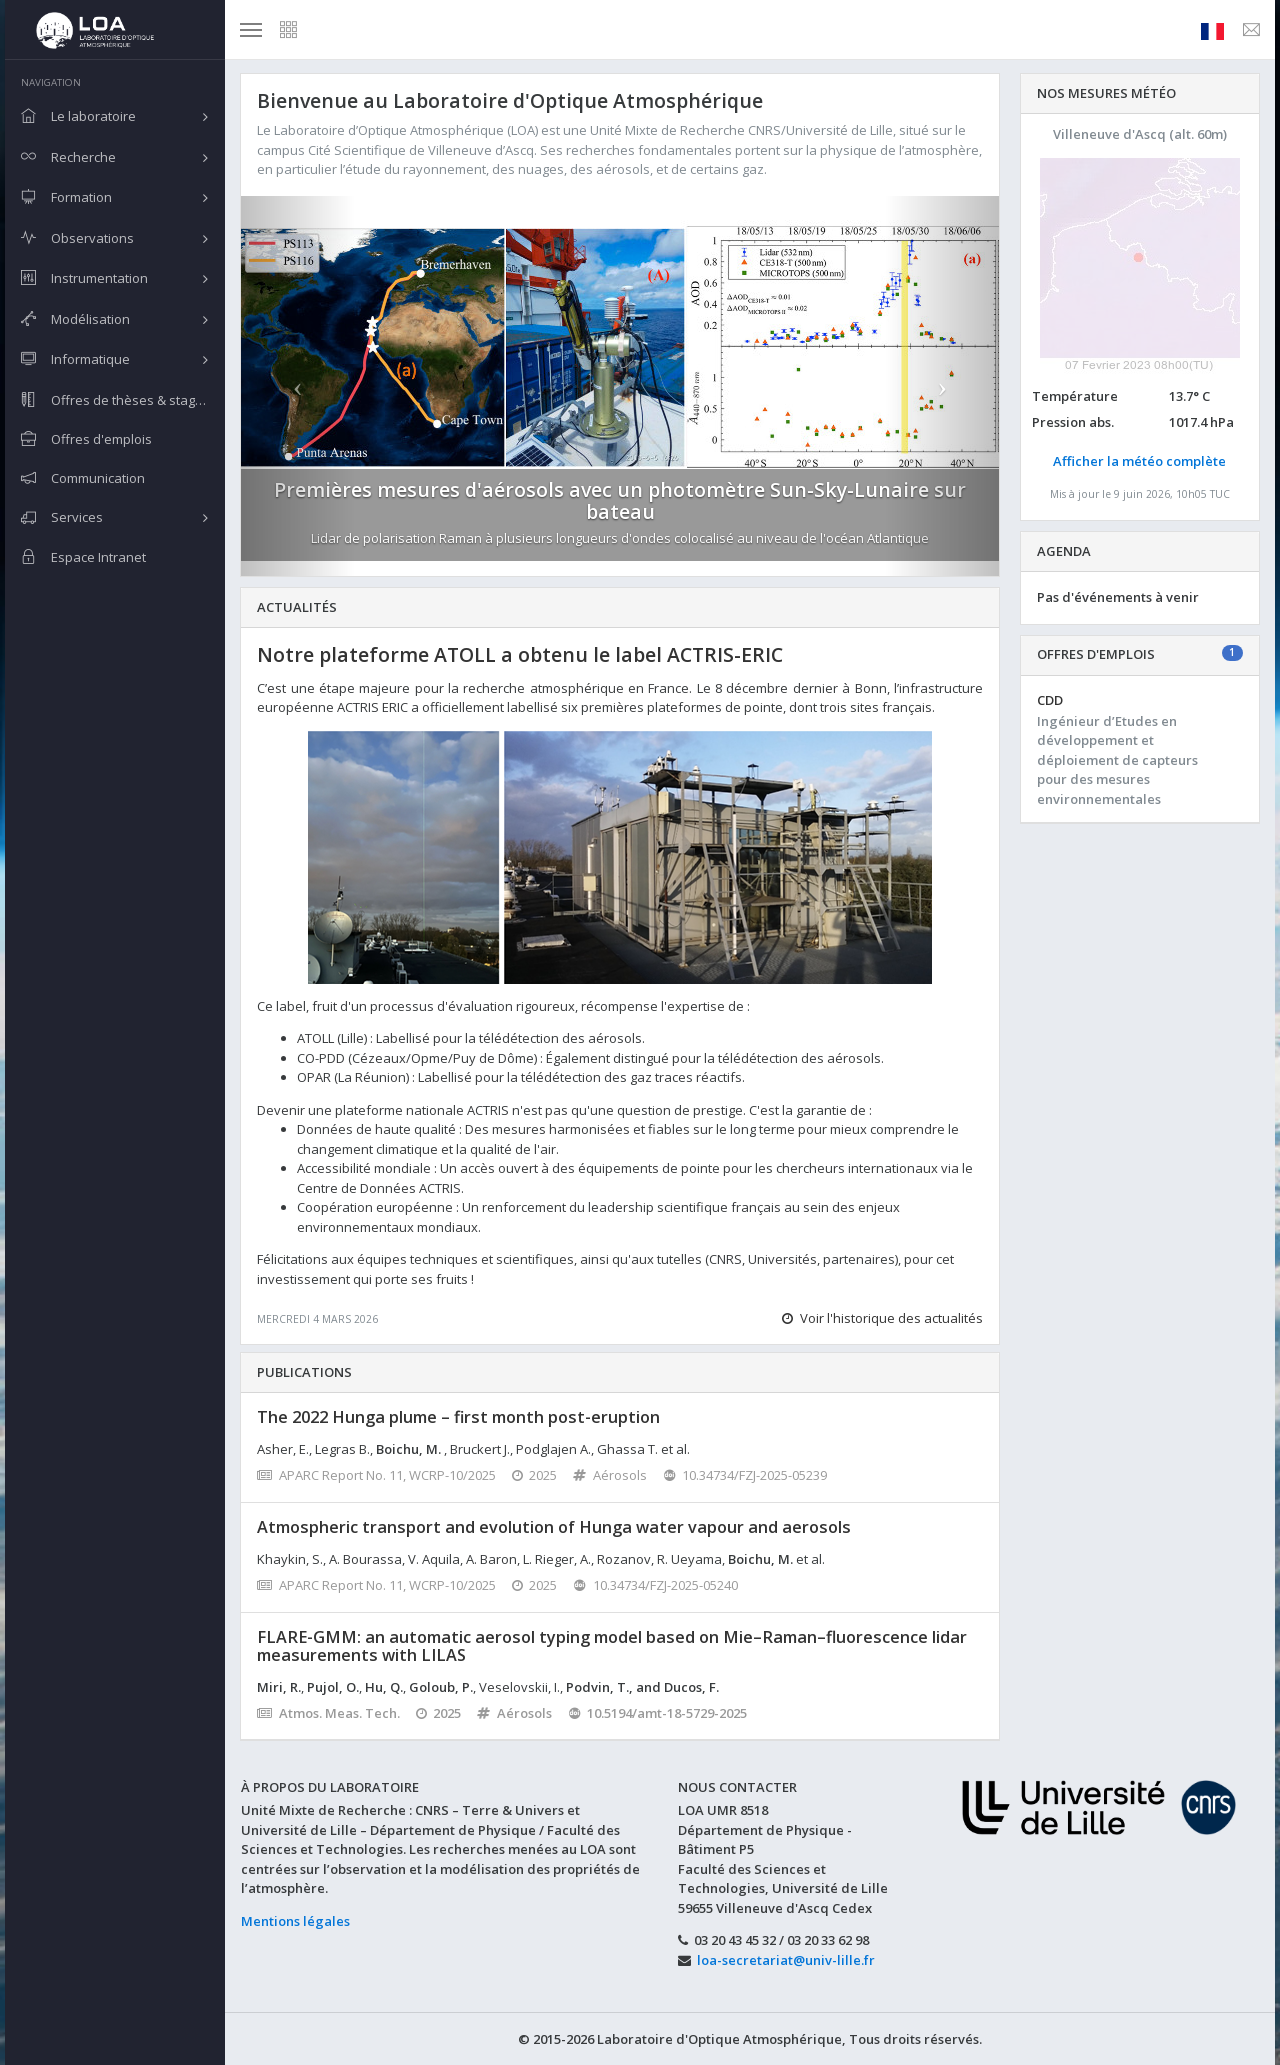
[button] (298, 386)
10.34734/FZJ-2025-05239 (745, 1475)
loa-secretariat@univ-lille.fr (786, 1960)
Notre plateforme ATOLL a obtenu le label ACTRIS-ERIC (520, 654)
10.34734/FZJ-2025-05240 (655, 1585)
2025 (535, 1475)
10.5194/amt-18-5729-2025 (658, 1713)
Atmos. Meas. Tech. (328, 1713)
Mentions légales (295, 1921)
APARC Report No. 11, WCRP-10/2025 (376, 1475)
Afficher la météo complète (1139, 461)
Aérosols (610, 1475)
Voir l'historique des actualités (882, 1318)
